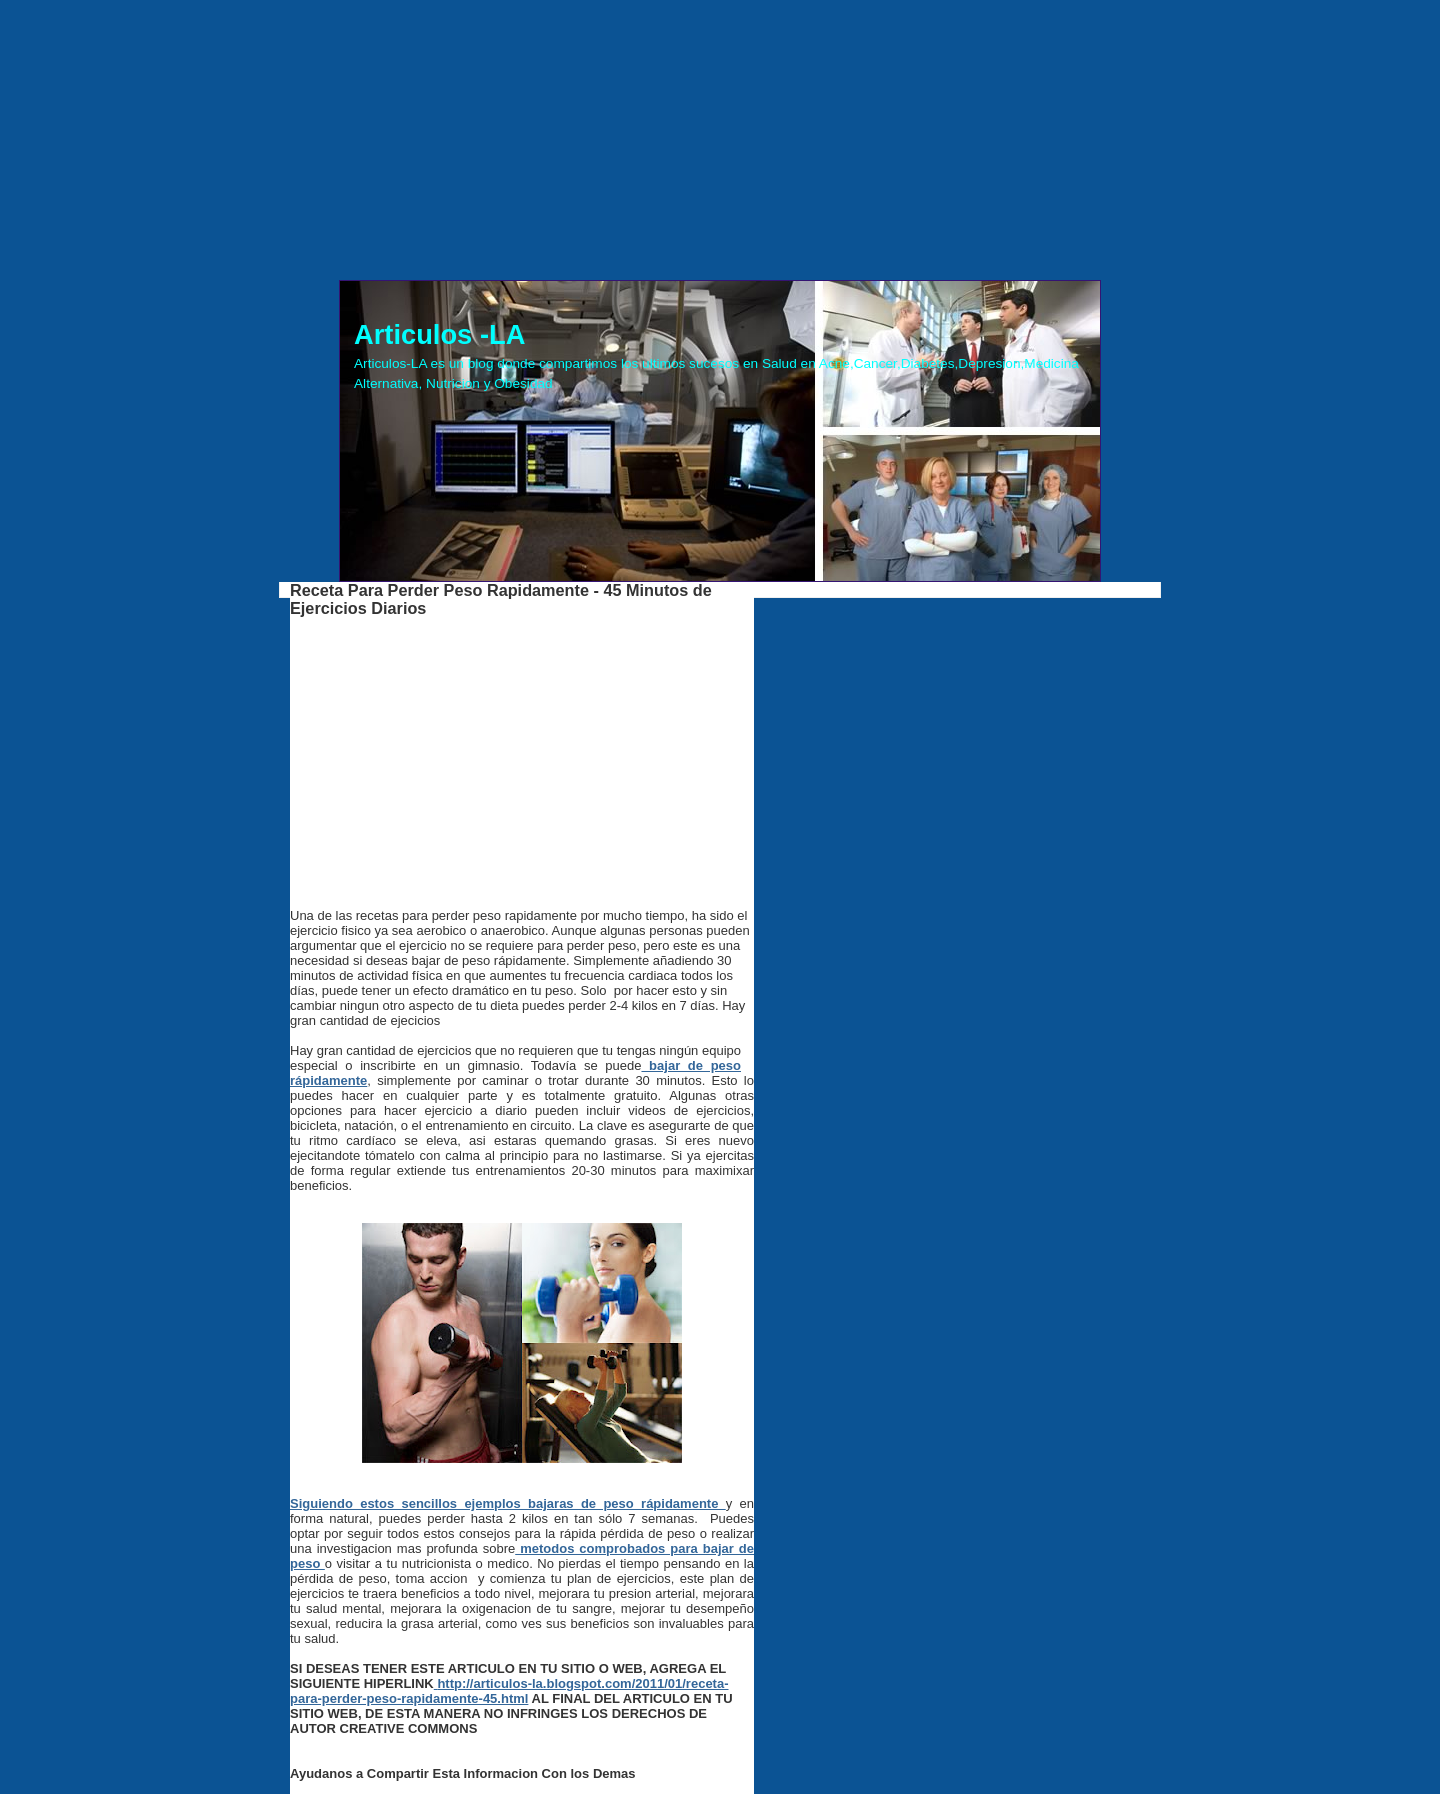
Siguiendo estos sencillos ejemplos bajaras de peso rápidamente (508, 1503)
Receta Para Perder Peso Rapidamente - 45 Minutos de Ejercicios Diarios (501, 599)
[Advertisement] (720, 140)
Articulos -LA (439, 334)
